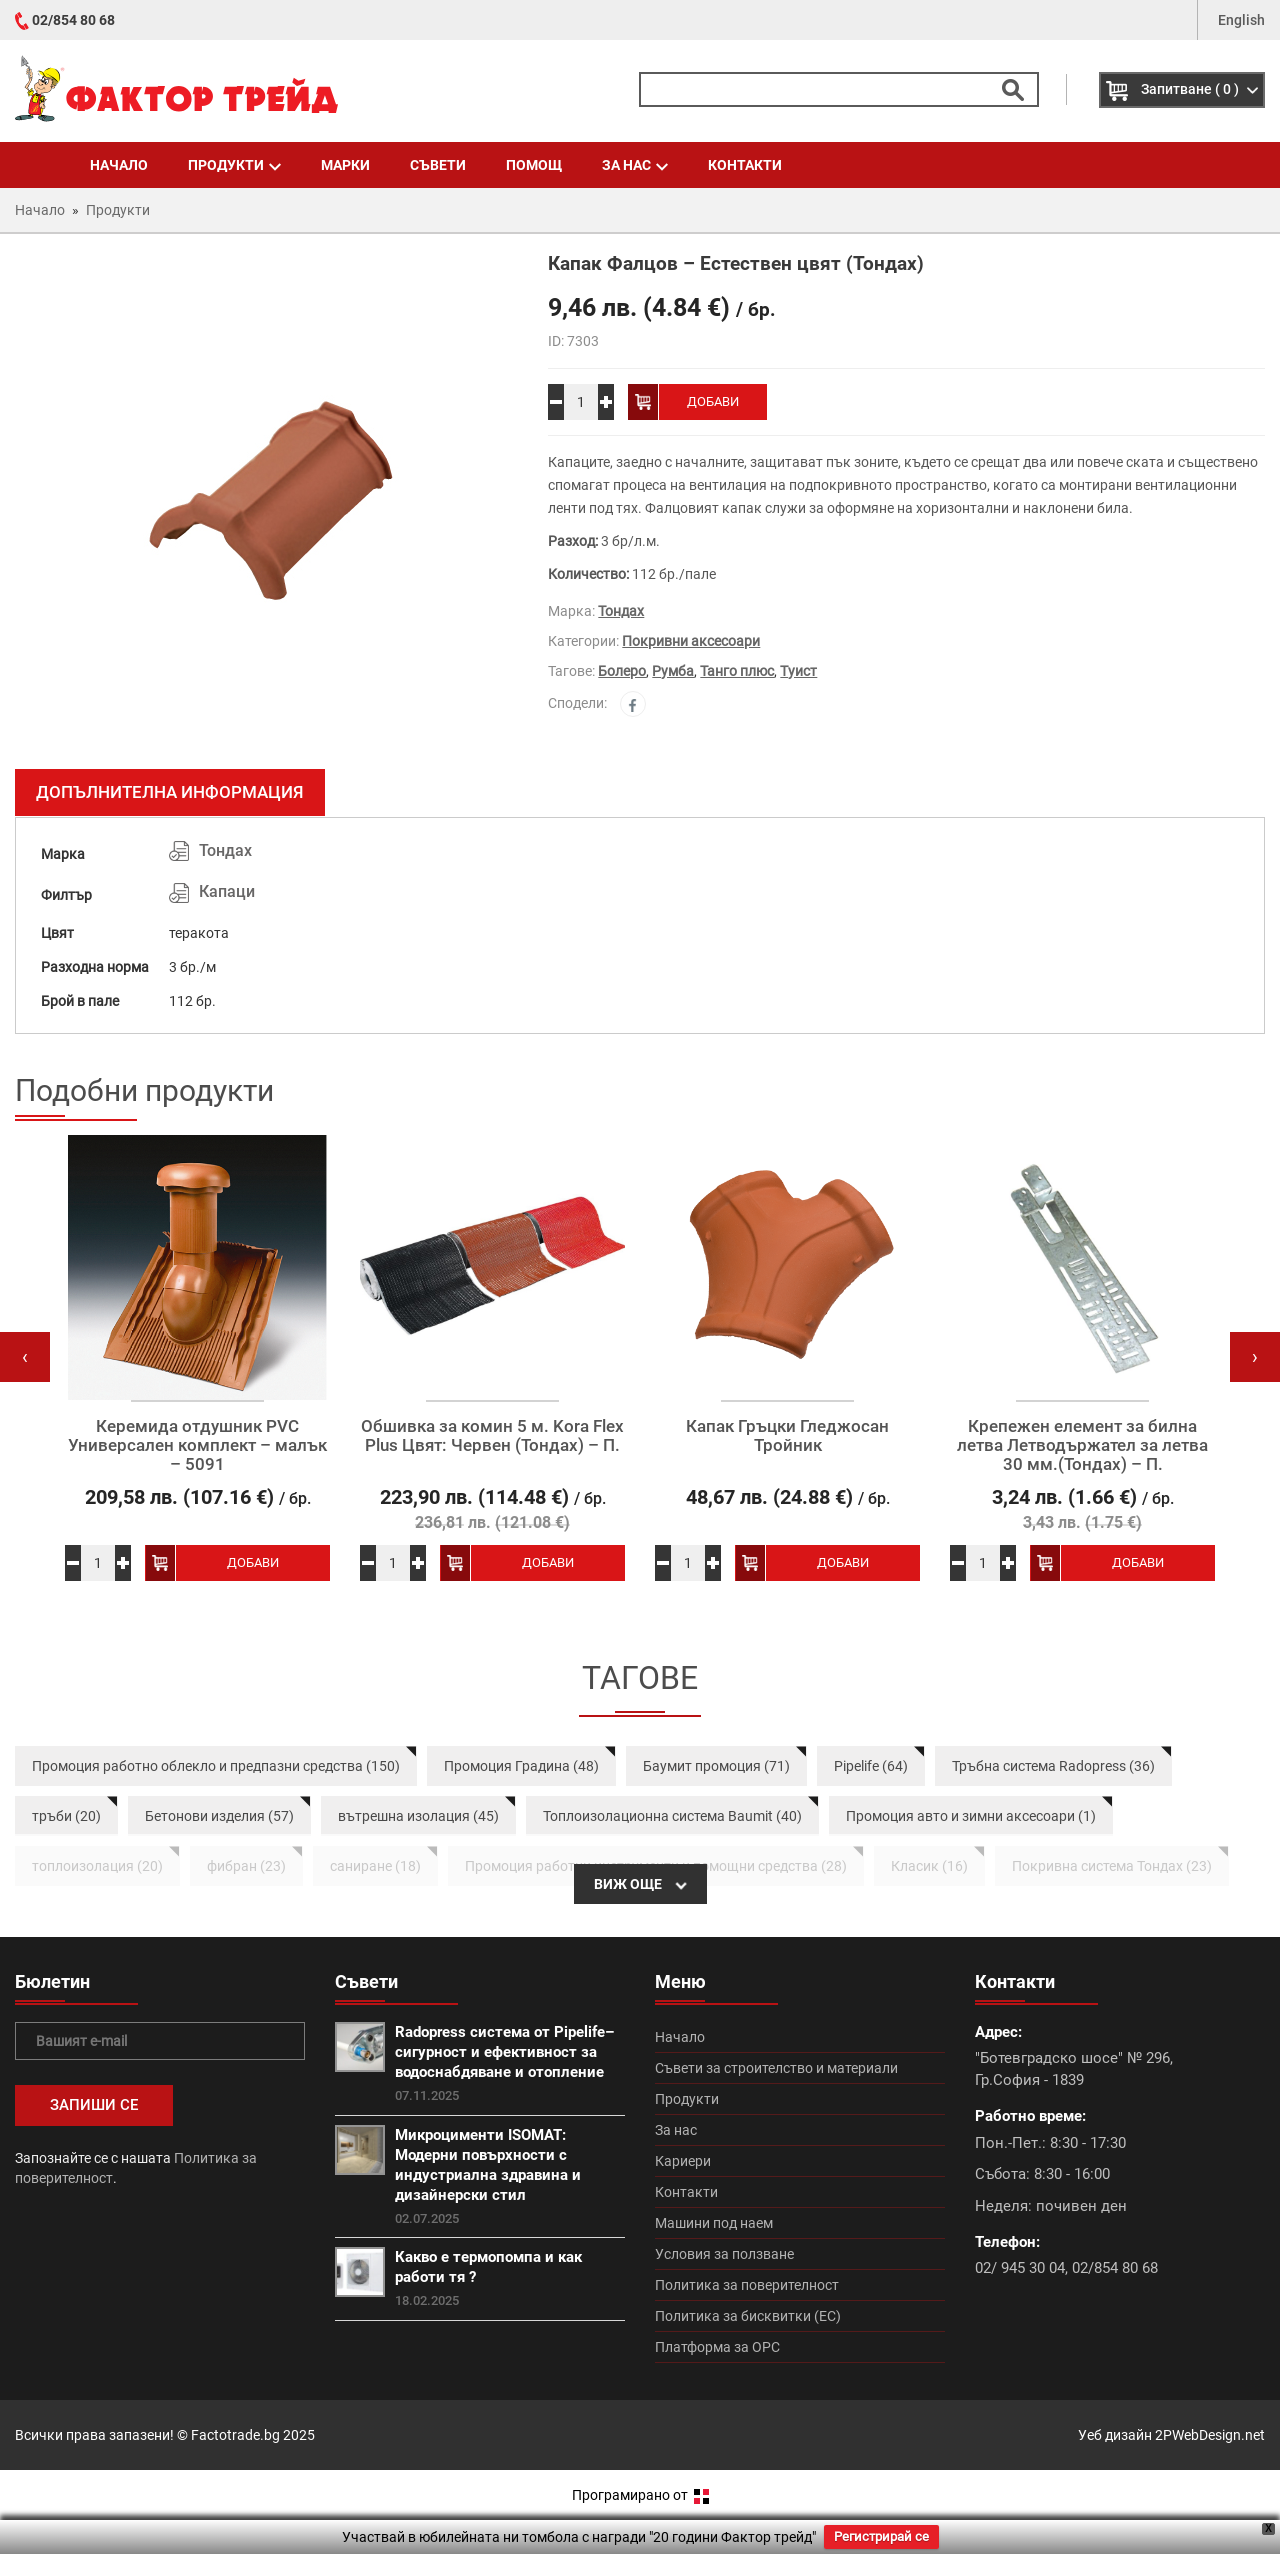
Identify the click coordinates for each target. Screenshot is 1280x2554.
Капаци (227, 891)
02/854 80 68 (73, 20)
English (1241, 20)
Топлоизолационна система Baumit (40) (672, 1816)
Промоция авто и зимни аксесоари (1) (971, 1816)
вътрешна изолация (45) (418, 1816)
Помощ (534, 165)
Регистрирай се (881, 2536)
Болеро (622, 671)
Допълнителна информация (170, 792)
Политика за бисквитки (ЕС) (748, 2316)
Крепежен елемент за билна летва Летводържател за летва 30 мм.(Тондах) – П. (1082, 1445)
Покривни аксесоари (691, 641)
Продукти (234, 165)
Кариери (683, 2161)
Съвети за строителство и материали (776, 2068)
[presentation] (25, 1357)
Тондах (621, 611)
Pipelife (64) (871, 1766)
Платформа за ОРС (717, 2347)
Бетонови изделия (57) (219, 1816)
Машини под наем (714, 2223)
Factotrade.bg (235, 2435)
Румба (673, 671)
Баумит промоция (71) (716, 1766)
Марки (345, 165)
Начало (119, 165)
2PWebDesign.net (1210, 2435)
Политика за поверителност (747, 2285)
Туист (798, 671)
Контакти (745, 165)
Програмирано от (640, 2495)
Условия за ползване (724, 2254)
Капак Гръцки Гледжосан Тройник (787, 1435)
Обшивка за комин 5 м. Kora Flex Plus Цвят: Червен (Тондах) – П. (492, 1435)
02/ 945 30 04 (1020, 2268)
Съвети (438, 165)
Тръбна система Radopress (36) (1053, 1766)
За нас (635, 165)
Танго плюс (737, 671)
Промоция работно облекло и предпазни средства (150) (216, 1766)
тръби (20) (66, 1816)
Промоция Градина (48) (521, 1766)
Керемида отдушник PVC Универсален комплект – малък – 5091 (197, 1445)
